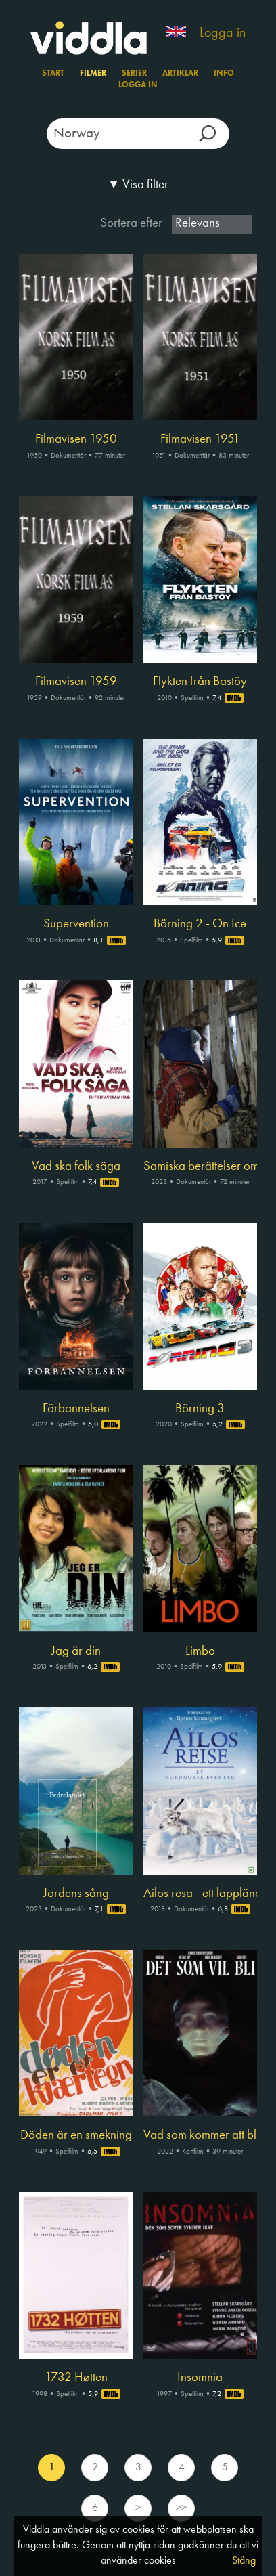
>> (181, 2508)
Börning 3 (200, 1409)
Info (224, 74)
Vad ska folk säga (76, 1166)
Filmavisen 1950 (76, 439)
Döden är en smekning (76, 2135)
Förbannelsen (76, 1409)
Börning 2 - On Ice (200, 924)
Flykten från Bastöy (200, 682)
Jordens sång (76, 1893)
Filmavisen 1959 (76, 682)
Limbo (200, 1651)
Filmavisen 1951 (200, 439)
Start (53, 74)
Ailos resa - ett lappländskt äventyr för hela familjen (200, 1893)
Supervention (76, 924)
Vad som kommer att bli (200, 2135)
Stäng (244, 2561)
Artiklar (180, 74)
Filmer (93, 74)
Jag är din (76, 1651)
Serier (134, 74)
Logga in (223, 33)
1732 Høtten (76, 2377)
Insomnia (200, 2377)
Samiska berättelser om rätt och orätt (200, 1166)
